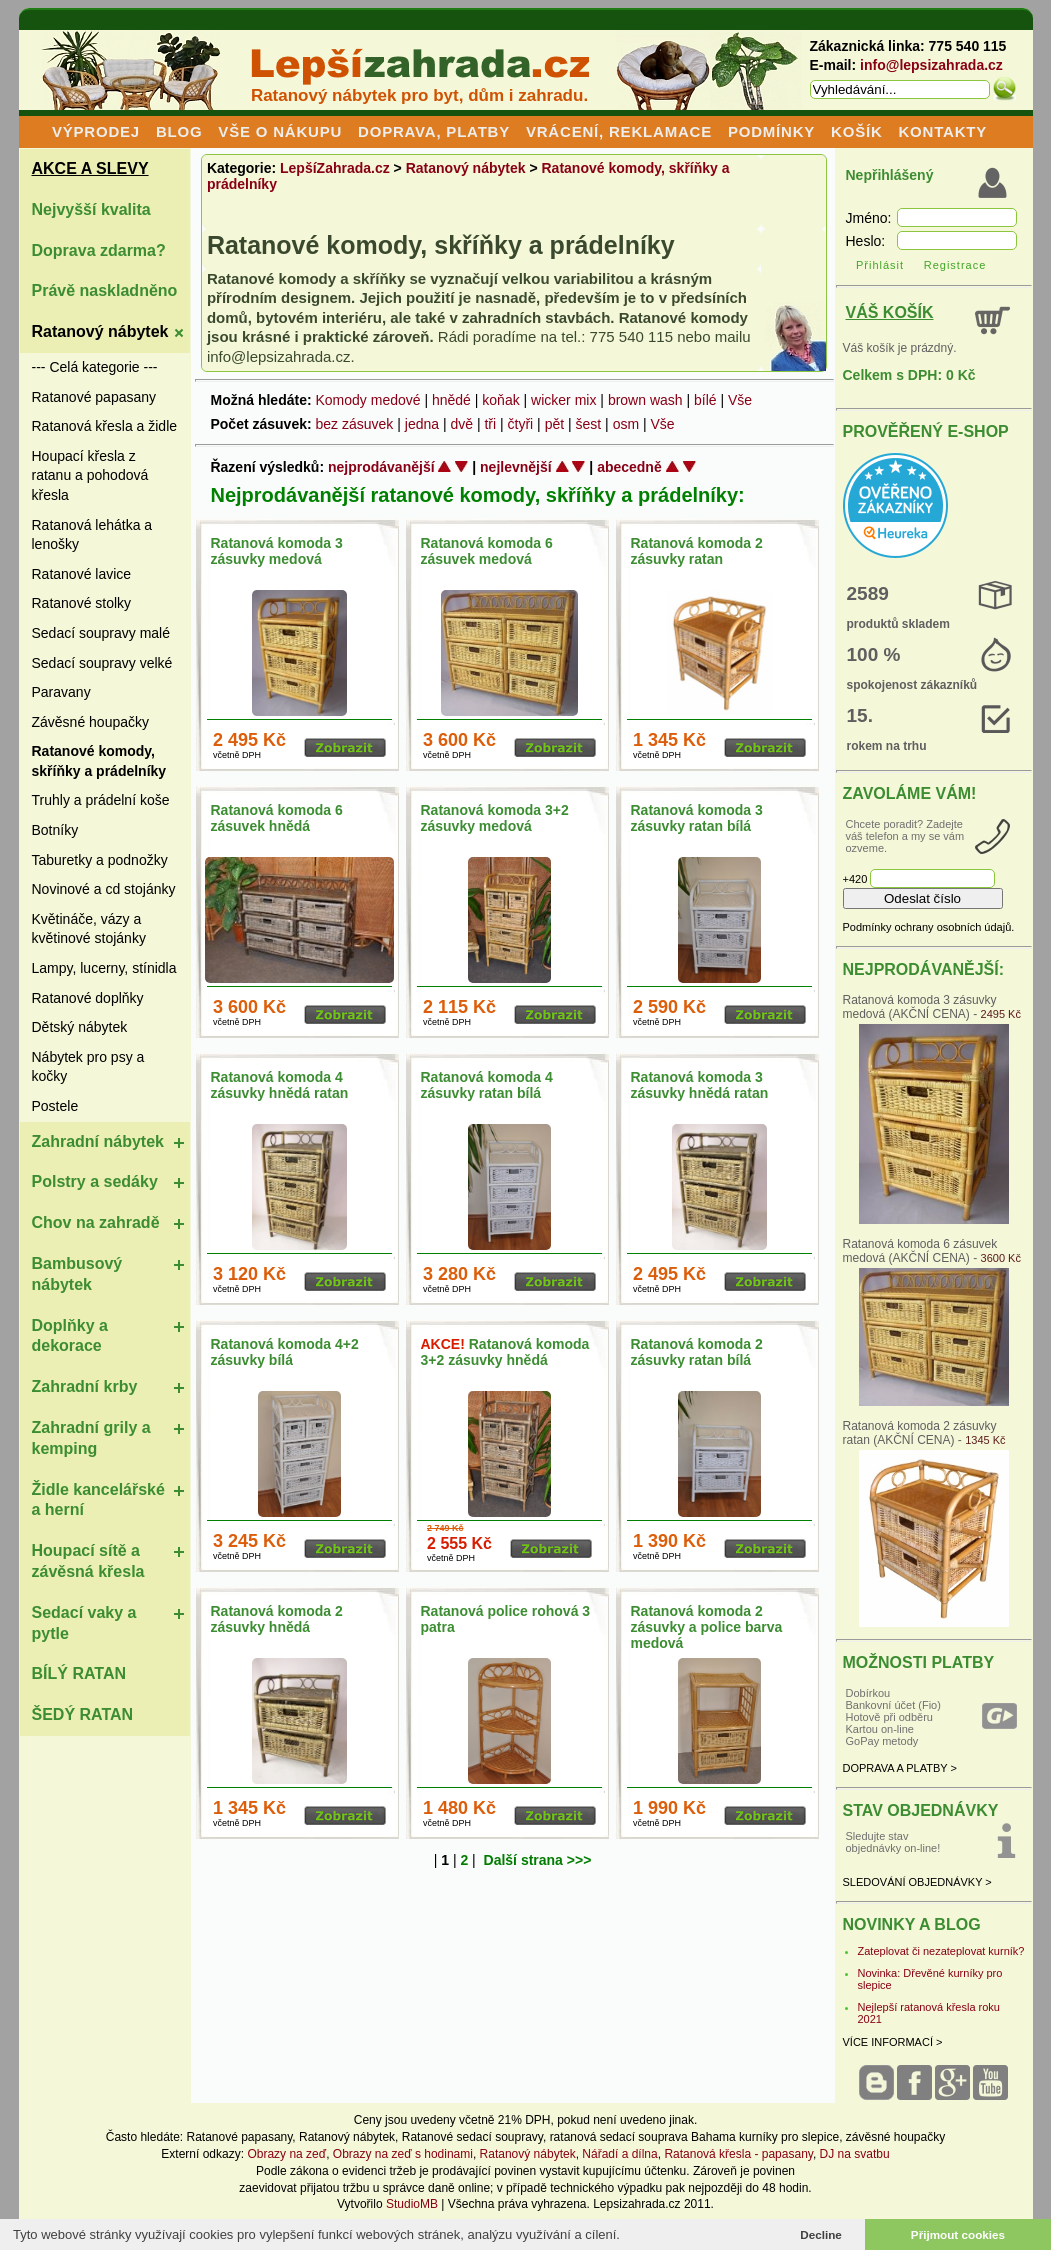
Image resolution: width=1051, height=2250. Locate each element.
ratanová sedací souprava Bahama (643, 2137)
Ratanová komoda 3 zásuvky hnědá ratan (700, 1085)
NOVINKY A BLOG (912, 1924)
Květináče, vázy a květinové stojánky (89, 929)
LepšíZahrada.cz (335, 168)
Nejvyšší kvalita (91, 209)
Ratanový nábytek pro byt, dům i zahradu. (419, 95)
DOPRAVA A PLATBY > (900, 1768)
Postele (55, 1106)
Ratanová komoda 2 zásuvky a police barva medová (707, 1627)
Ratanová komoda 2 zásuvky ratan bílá (697, 1352)
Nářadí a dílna (619, 2154)
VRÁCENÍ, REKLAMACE (619, 131)
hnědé (451, 400)
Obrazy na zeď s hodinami (403, 2154)
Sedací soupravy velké (102, 663)
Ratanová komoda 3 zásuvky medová (277, 551)
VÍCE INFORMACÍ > (893, 2042)
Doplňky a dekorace (70, 1336)
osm (626, 424)
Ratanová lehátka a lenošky (92, 535)
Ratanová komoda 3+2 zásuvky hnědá (505, 1352)
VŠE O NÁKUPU (280, 131)
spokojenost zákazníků (912, 685)
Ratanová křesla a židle (105, 426)
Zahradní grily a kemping (91, 1438)
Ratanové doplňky (88, 998)
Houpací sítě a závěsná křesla (88, 1561)
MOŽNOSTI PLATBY (919, 1662)
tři (490, 424)
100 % (874, 654)
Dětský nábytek (80, 1027)
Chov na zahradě (96, 1222)
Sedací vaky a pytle (84, 1623)
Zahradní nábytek (98, 1141)
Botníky (55, 830)
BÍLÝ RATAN (79, 1673)
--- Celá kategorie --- (95, 367)
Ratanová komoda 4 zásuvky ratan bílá (487, 1085)
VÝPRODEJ (96, 131)
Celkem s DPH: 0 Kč (909, 375)
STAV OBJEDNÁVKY (921, 1810)
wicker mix (563, 400)
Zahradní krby (85, 1386)
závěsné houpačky (895, 2137)
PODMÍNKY (771, 131)
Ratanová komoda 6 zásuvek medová (487, 551)
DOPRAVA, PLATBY (434, 131)
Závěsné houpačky (91, 722)
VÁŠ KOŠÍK (890, 312)
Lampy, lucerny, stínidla (104, 968)
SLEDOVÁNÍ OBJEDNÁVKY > (917, 1882)
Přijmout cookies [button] (958, 2234)
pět (554, 424)
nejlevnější (516, 467)
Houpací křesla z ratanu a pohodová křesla (90, 475)
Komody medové (367, 400)
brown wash (645, 400)
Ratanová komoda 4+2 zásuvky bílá (285, 1352)
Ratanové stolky (82, 603)
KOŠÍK (857, 131)
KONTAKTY (942, 131)
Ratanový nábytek (100, 331)
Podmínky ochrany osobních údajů (927, 927)
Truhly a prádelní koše (101, 800)
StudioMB (412, 2204)
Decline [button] (821, 2234)
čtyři (521, 424)
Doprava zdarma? (99, 250)
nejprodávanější (381, 467)
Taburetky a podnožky (100, 860)
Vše (740, 400)
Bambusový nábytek (77, 1274)
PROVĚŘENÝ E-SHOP (926, 431)
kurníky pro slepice (789, 2137)
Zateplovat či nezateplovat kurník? (941, 1951)
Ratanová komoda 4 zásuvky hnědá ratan (280, 1085)
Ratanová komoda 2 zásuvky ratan (697, 551)
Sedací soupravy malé (101, 633)
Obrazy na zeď (286, 2154)
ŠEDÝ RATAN (83, 1714)
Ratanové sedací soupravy (472, 2137)
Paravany (61, 692)
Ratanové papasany (94, 397)
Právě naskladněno (105, 290)
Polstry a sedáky (95, 1181)
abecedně (629, 467)
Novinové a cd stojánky (104, 889)
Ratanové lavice (82, 574)
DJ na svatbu (855, 2154)
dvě (461, 424)
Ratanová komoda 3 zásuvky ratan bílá (697, 818)
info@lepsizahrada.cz (931, 65)
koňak (500, 400)
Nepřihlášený (890, 175)
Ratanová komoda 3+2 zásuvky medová (495, 818)
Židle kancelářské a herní (98, 1500)
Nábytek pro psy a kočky (88, 1067)
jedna (422, 424)
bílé (705, 400)
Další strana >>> (538, 1860)
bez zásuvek (355, 424)
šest (589, 424)
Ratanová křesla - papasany (738, 2154)
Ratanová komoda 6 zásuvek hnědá (277, 818)
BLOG (179, 131)
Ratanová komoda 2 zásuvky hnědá (277, 1619)
